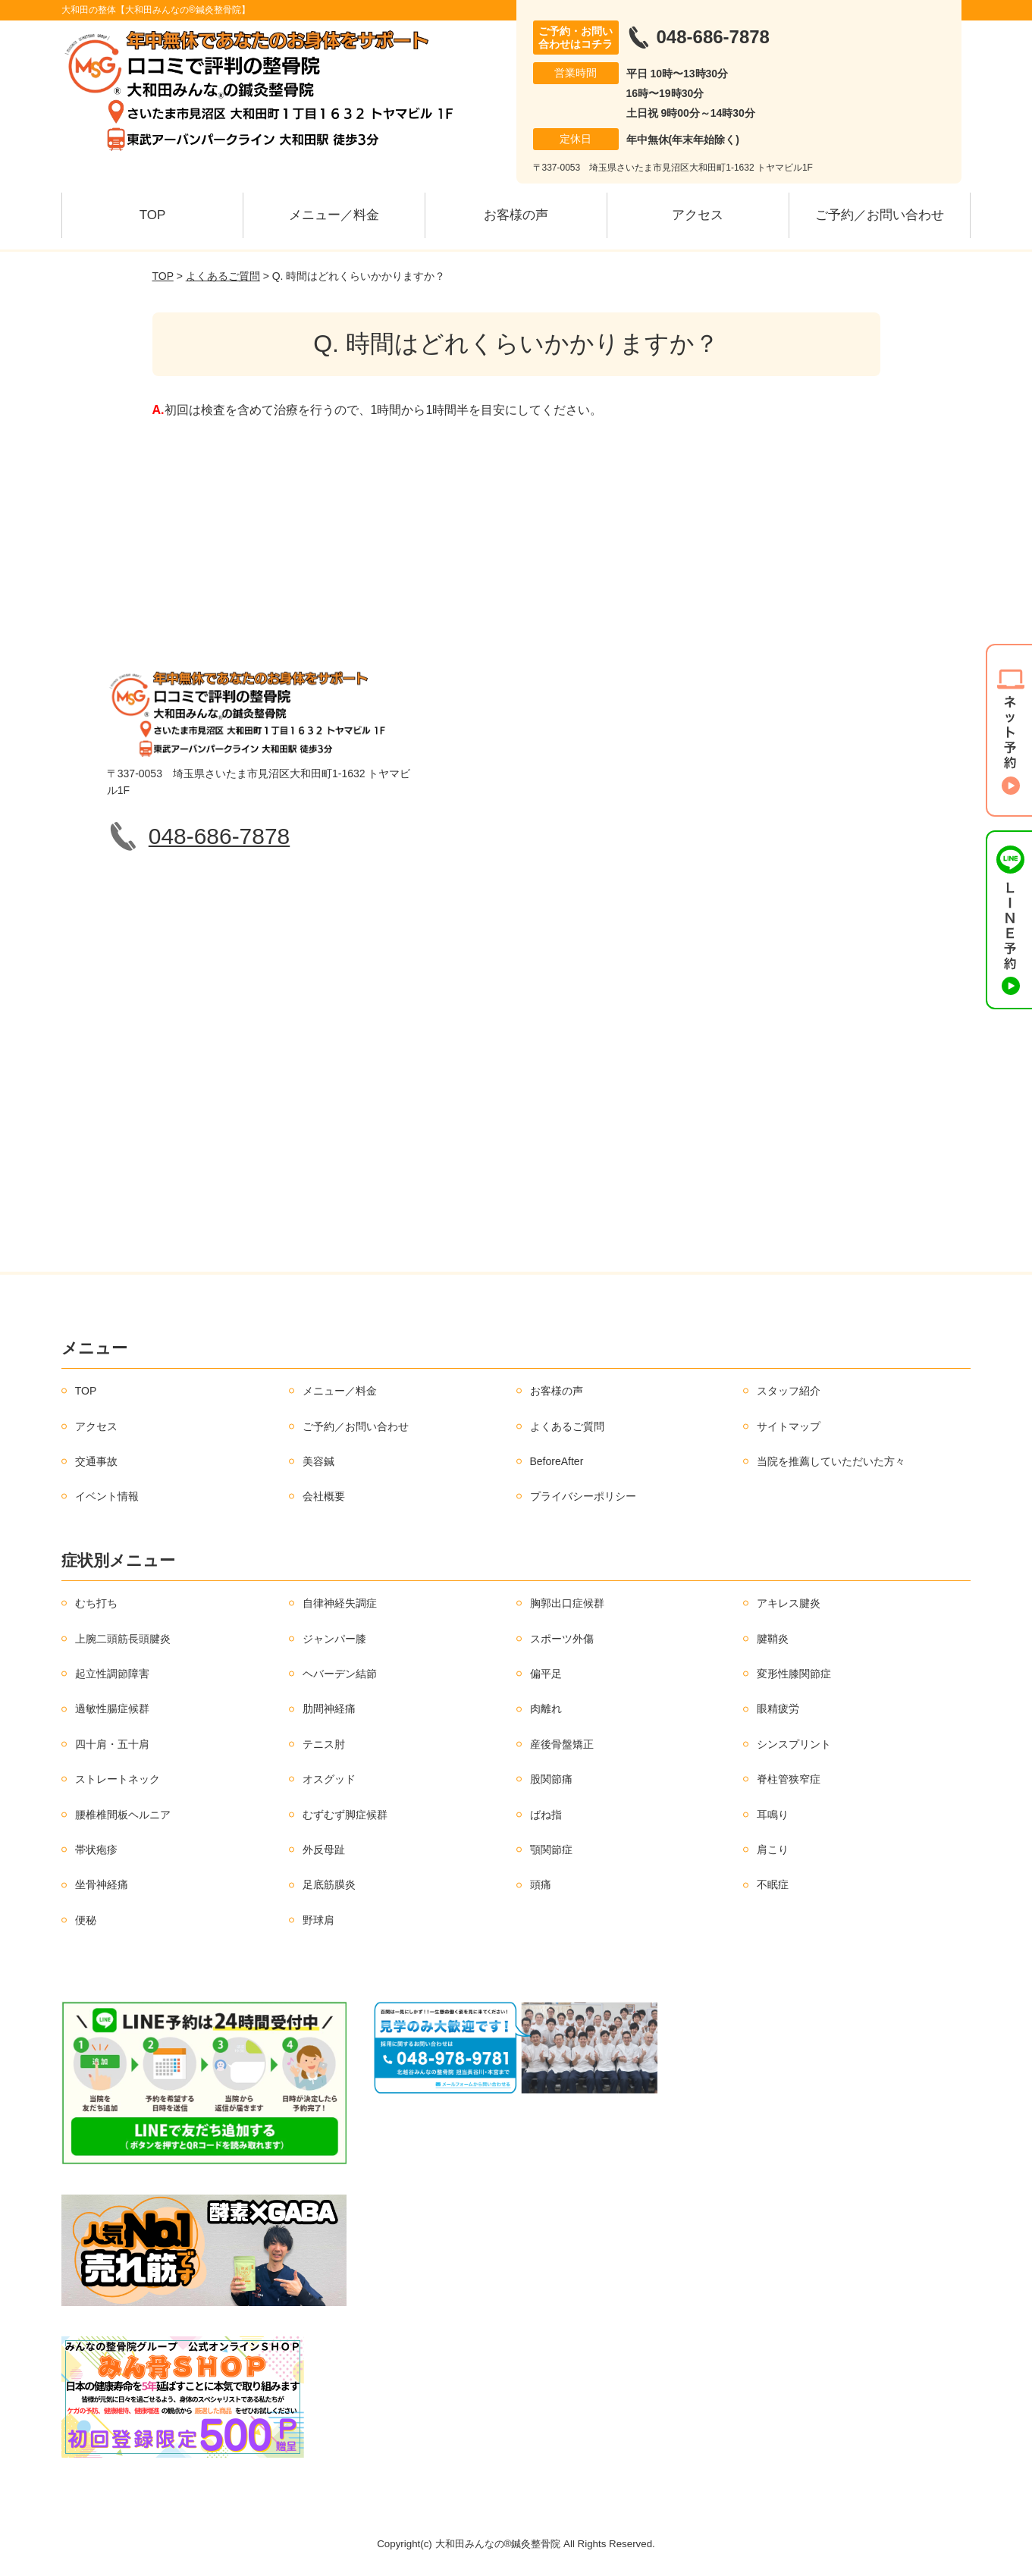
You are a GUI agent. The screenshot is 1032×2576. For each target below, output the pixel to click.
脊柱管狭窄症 (788, 1779)
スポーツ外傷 (562, 1639)
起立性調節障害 (112, 1674)
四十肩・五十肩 (112, 1744)
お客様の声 (516, 215)
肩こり (773, 1849)
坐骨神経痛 (101, 1884)
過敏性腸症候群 (112, 1708)
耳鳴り (773, 1815)
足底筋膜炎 (329, 1884)
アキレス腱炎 (788, 1603)
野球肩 (318, 1920)
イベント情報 (107, 1496)
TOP (153, 215)
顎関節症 (551, 1849)
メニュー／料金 (334, 215)
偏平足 (546, 1674)
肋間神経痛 (329, 1708)
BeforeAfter (557, 1461)
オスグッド (329, 1779)
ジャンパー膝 (334, 1639)
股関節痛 (551, 1779)
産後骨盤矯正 (562, 1744)
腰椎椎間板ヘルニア (123, 1815)
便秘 (85, 1920)
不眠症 (773, 1884)
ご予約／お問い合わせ (879, 215)
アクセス (697, 215)
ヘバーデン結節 (340, 1674)
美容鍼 (318, 1461)
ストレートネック (117, 1779)
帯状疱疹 (96, 1849)
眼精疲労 (778, 1708)
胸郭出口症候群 (567, 1603)
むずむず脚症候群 (345, 1815)
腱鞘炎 (773, 1639)
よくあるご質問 (223, 276)
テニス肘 (324, 1744)
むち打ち (96, 1603)
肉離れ (546, 1708)
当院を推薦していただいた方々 (831, 1461)
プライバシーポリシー (583, 1496)
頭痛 (540, 1884)
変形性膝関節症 (794, 1674)
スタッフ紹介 (788, 1391)
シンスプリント (794, 1744)
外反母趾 (324, 1849)
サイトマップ (788, 1426)
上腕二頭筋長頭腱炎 (123, 1639)
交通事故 (96, 1461)
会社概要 (324, 1496)
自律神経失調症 (340, 1603)
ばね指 (546, 1815)
